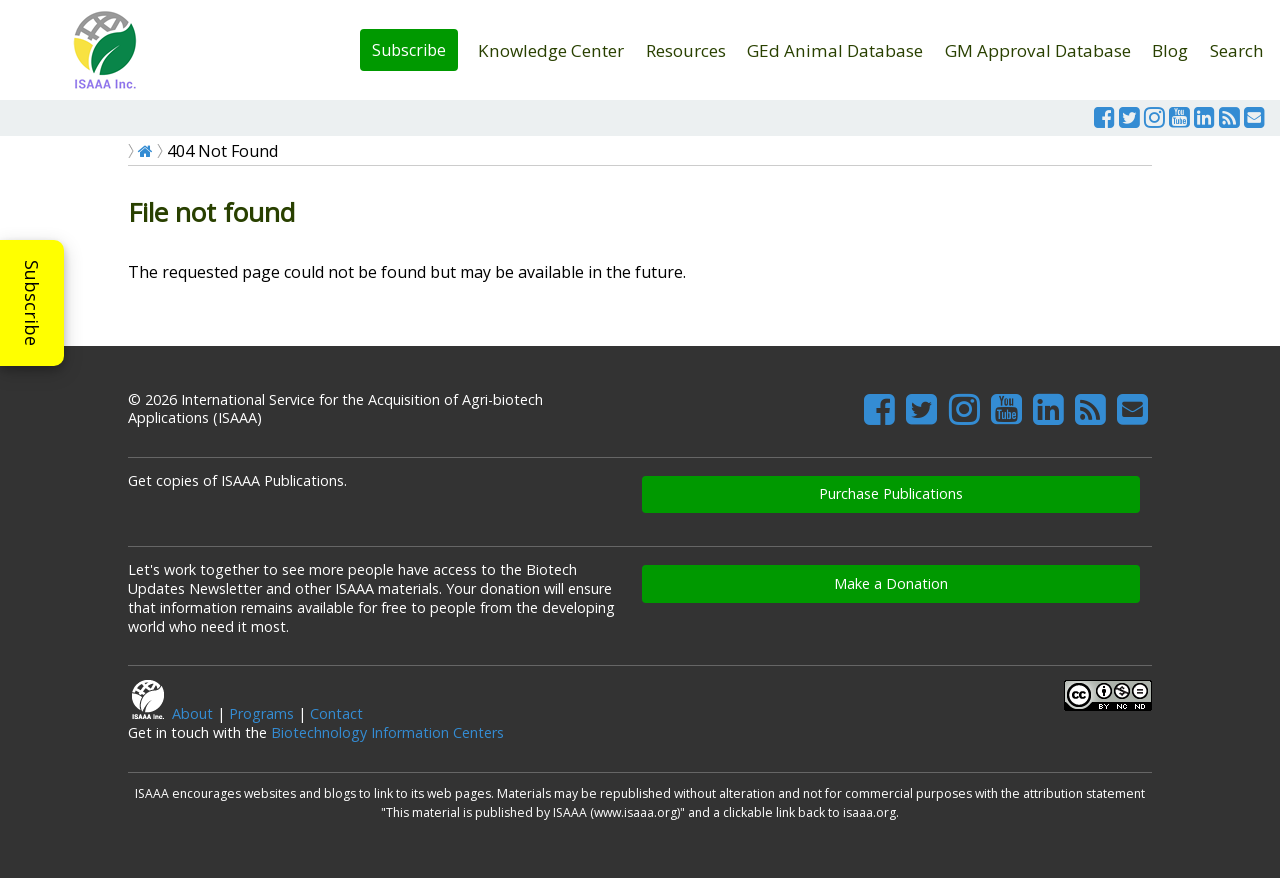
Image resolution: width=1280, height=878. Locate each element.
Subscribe (409, 50)
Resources (686, 50)
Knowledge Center (551, 50)
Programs (261, 713)
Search (1237, 50)
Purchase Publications (891, 493)
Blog (1170, 50)
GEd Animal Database (835, 50)
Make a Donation (891, 583)
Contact (336, 713)
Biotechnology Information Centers (387, 732)
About (192, 713)
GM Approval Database (1038, 50)
